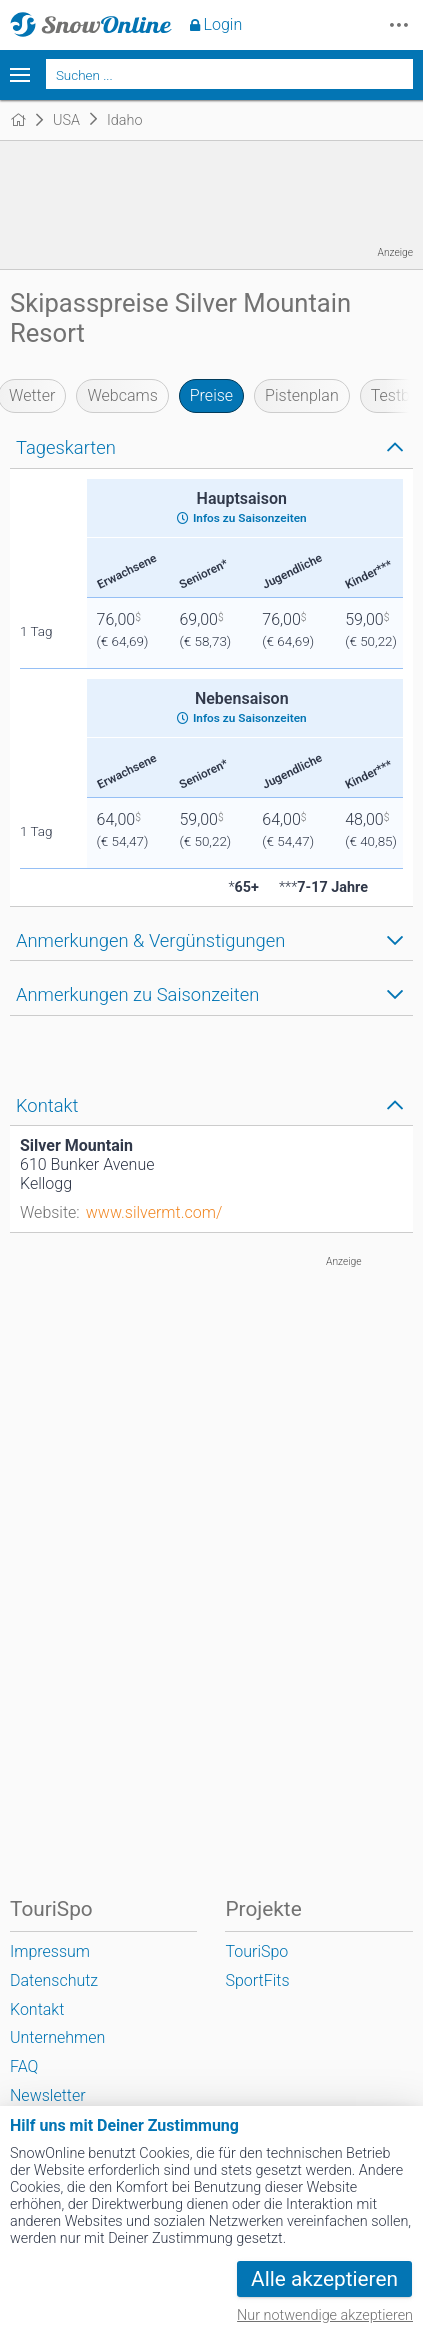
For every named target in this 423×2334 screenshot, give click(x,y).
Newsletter (48, 2095)
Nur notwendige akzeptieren (325, 2315)
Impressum (50, 1951)
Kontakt (37, 2009)
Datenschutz (54, 1980)
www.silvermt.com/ (154, 1212)
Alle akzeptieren (324, 2279)
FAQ (24, 2066)
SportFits (257, 1980)
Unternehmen (57, 2037)
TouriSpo (256, 1951)
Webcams (122, 395)
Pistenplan (302, 395)
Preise (211, 395)
